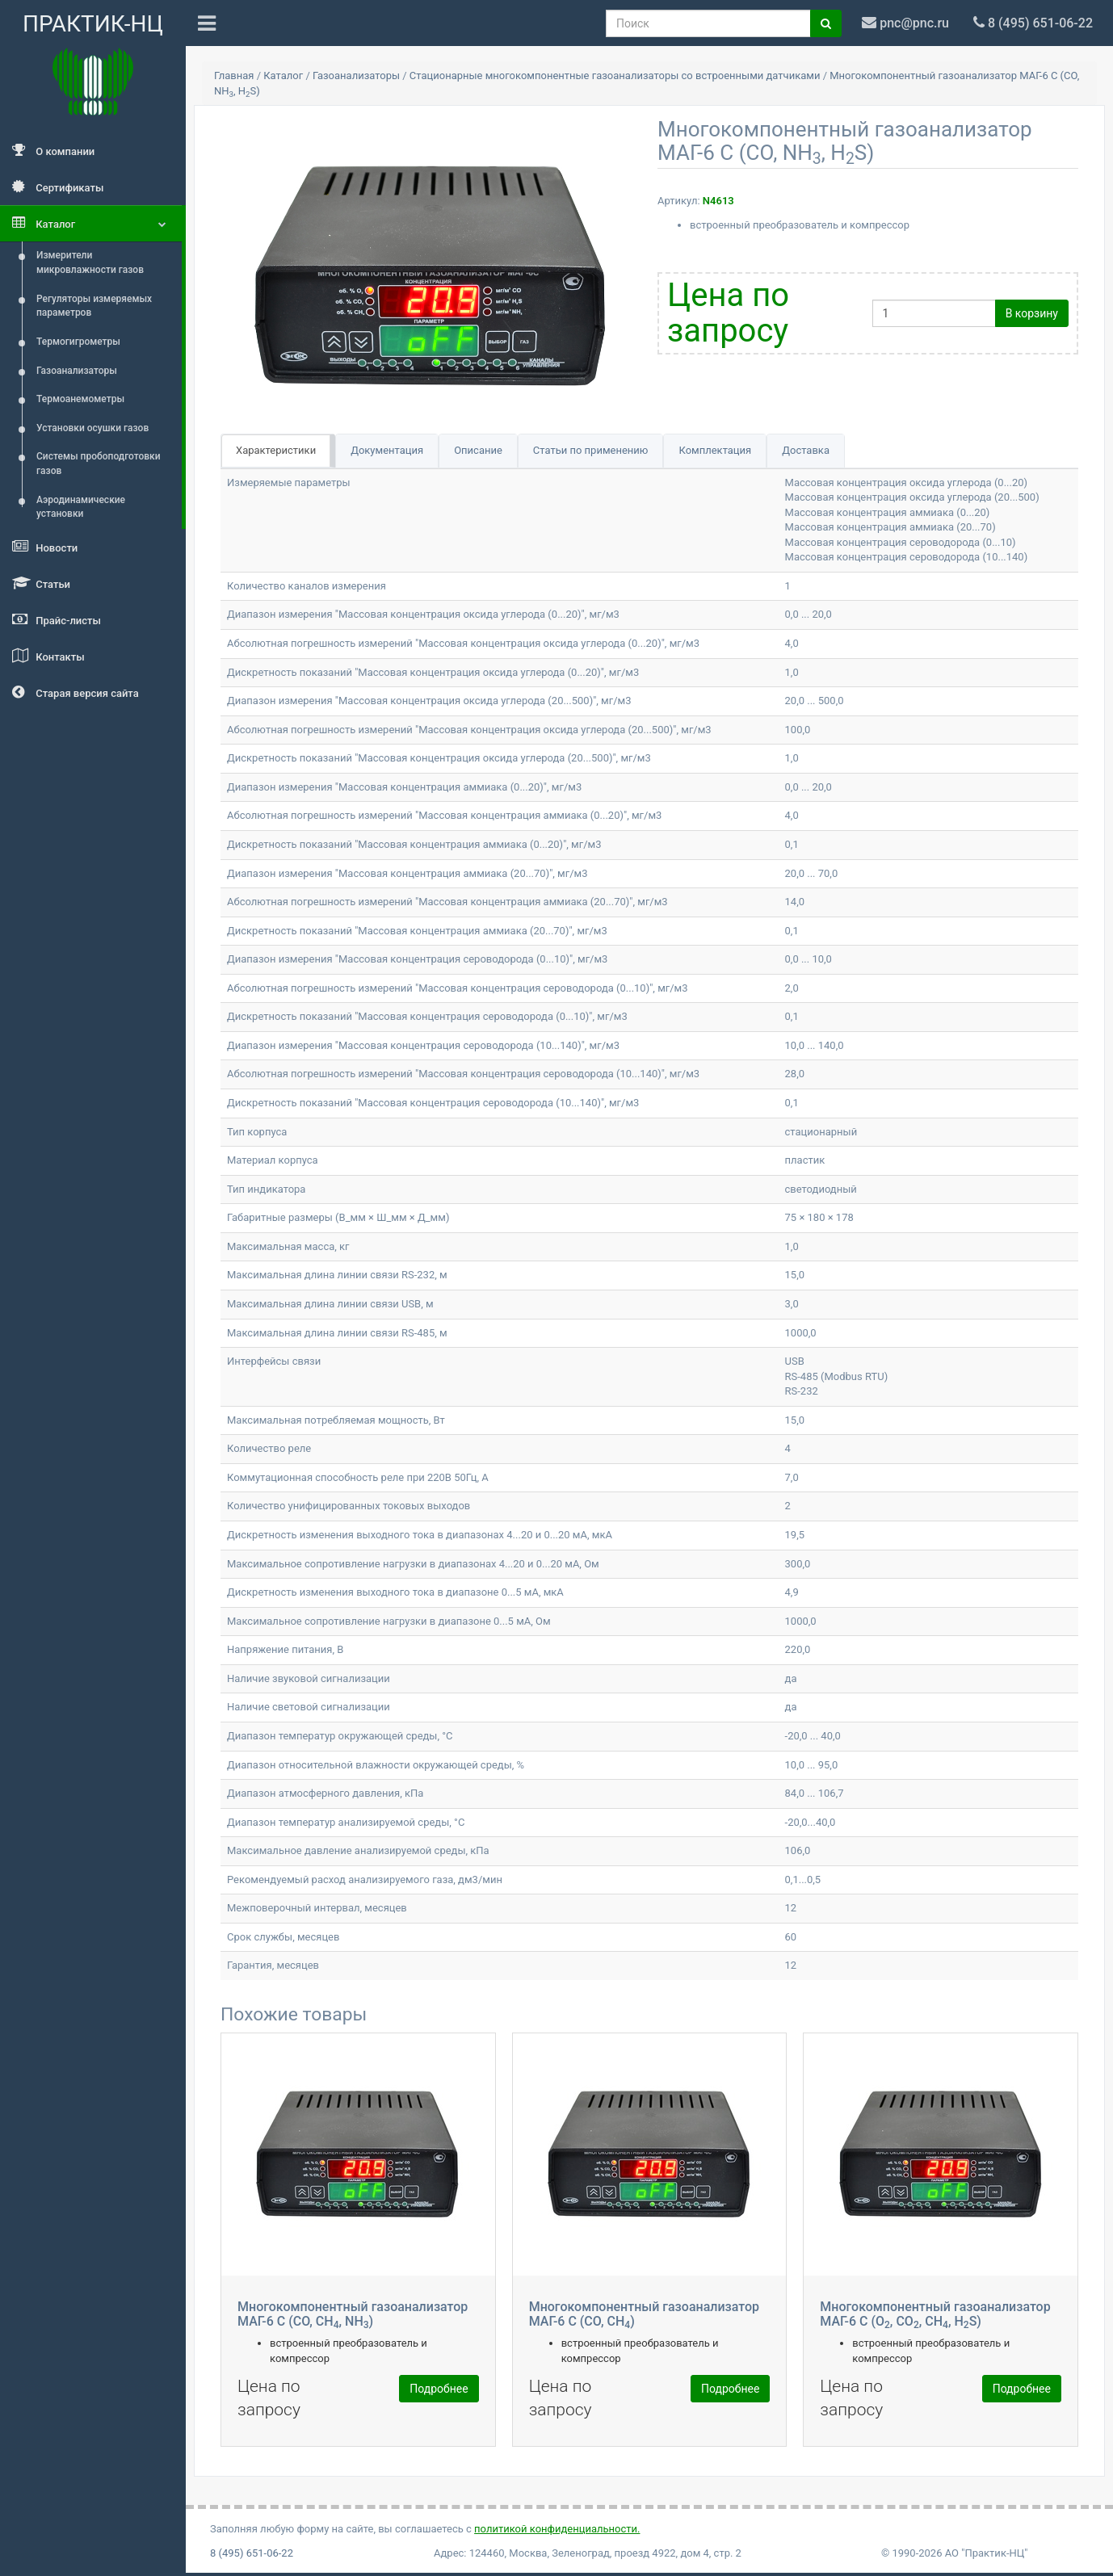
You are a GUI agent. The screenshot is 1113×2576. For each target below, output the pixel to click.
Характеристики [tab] (276, 450)
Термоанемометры (80, 399)
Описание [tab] (478, 450)
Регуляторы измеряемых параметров (94, 306)
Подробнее (439, 2388)
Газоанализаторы (76, 370)
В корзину (1032, 313)
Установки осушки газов (92, 428)
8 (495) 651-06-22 (251, 2553)
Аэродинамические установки (80, 507)
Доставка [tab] (806, 450)
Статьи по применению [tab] (591, 450)
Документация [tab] (387, 450)
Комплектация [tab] (714, 450)
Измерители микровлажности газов (90, 262)
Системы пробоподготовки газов (98, 463)
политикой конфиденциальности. (557, 2529)
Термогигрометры (78, 341)
